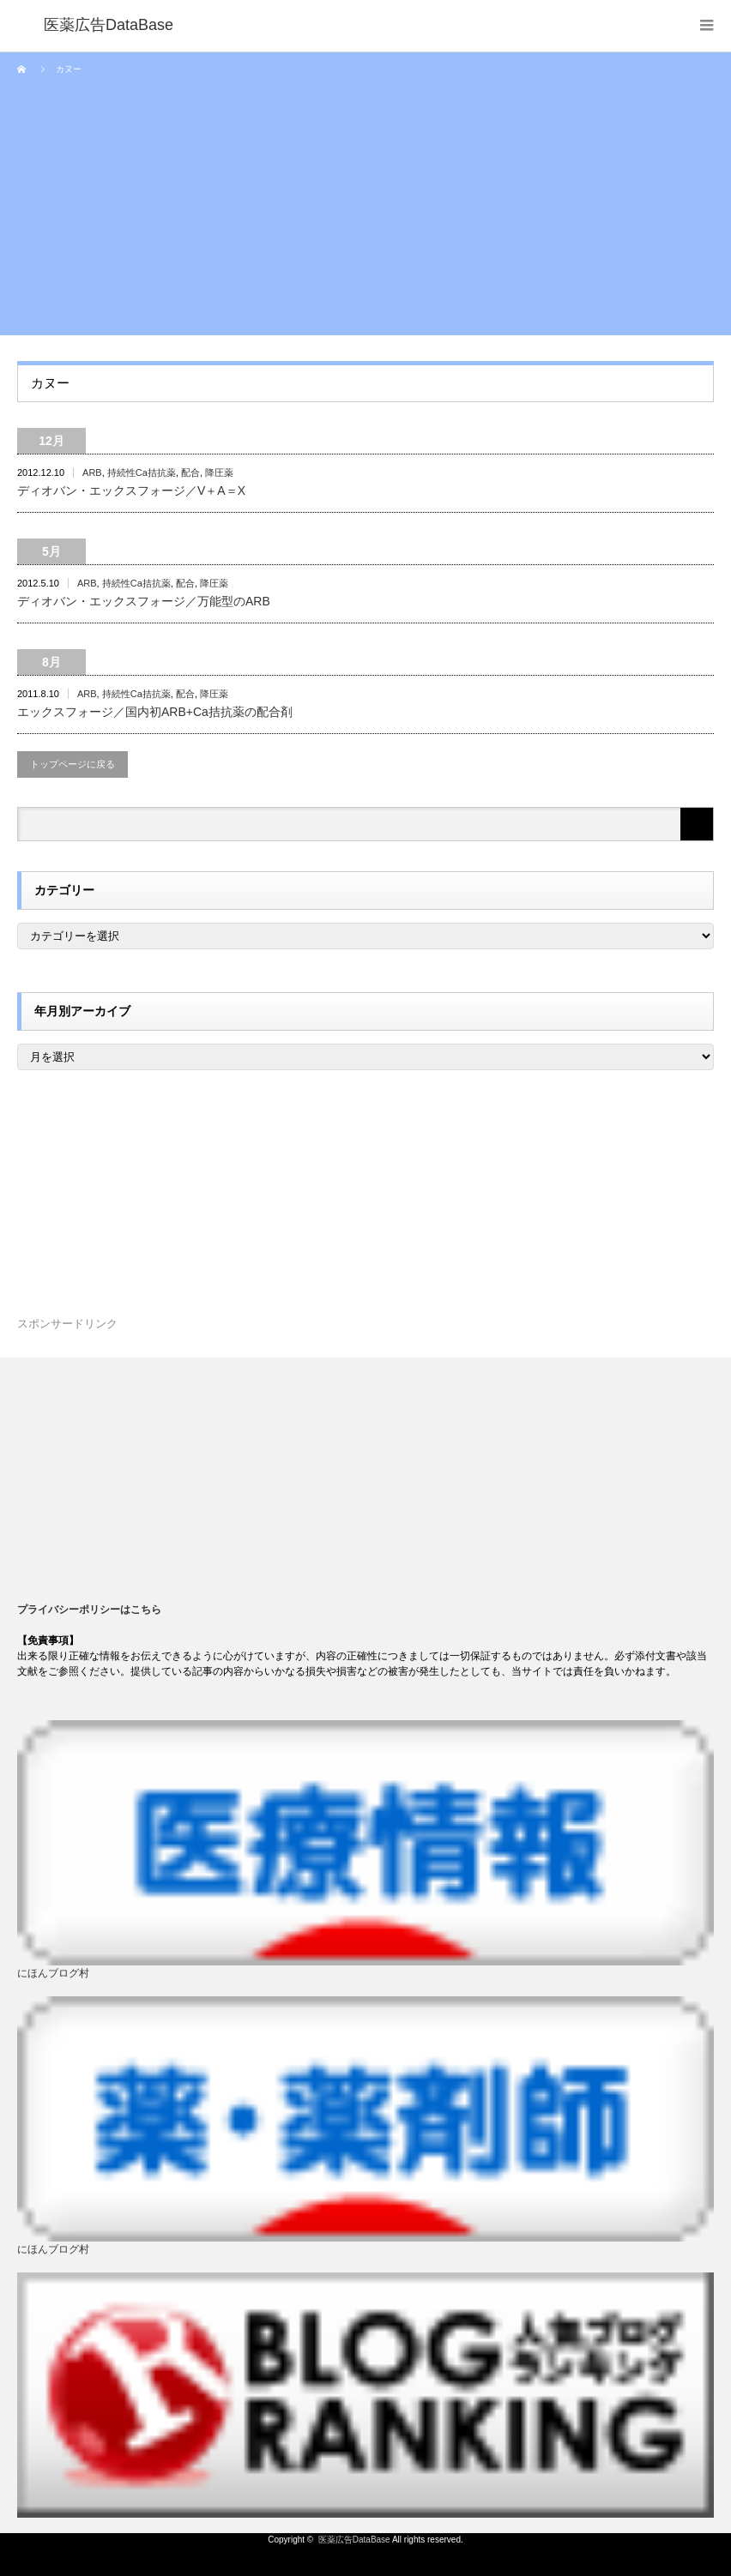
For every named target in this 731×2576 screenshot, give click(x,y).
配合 (190, 472)
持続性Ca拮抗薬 (141, 472)
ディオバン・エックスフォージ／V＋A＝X (131, 490)
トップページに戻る (72, 764)
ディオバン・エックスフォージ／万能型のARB (143, 601)
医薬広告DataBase (354, 2539)
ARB (92, 472)
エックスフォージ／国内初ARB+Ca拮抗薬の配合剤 (155, 712)
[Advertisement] (365, 215)
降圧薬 (219, 472)
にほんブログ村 (53, 1973)
